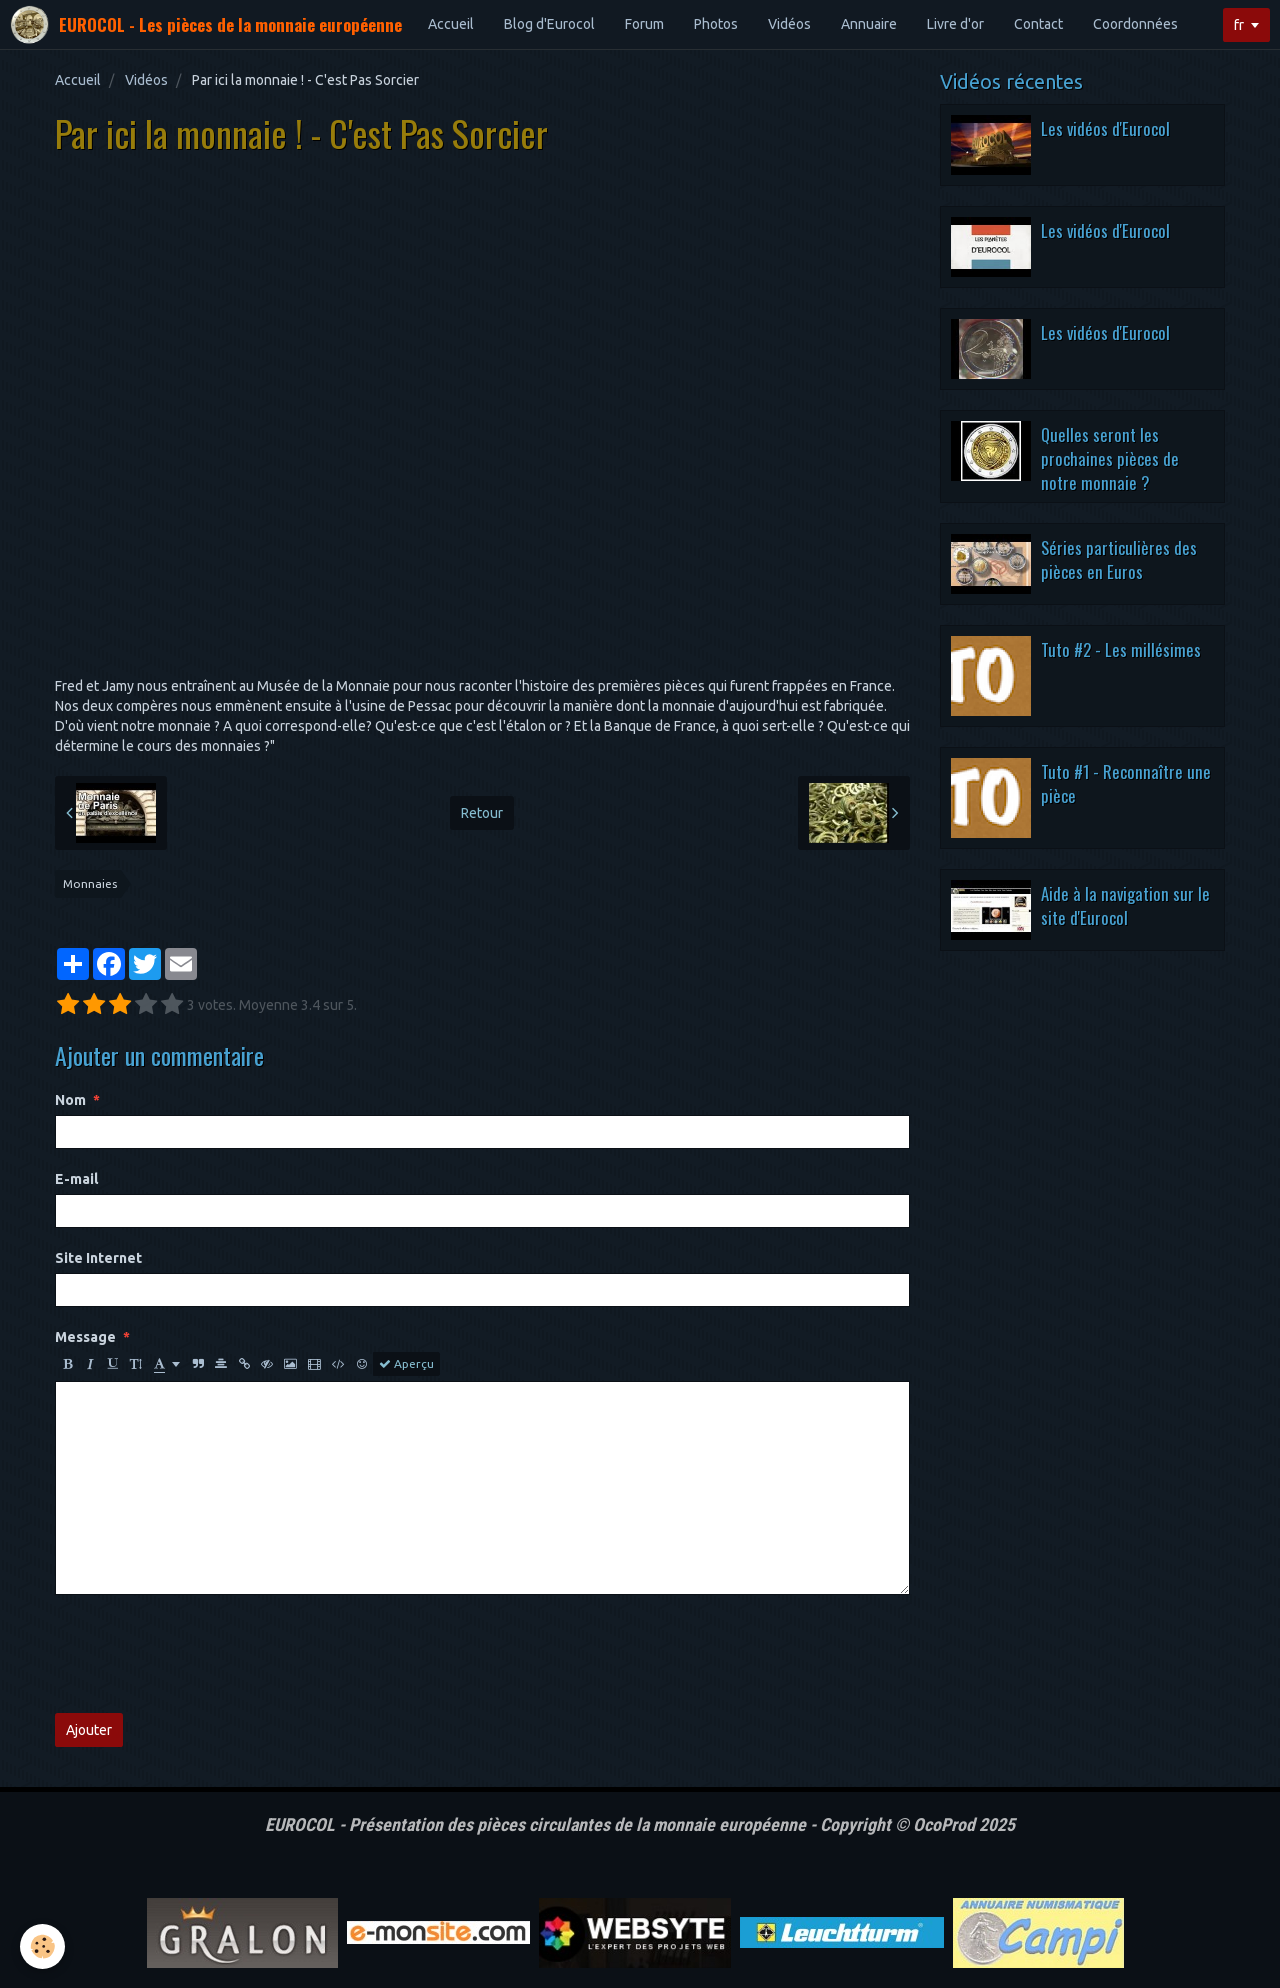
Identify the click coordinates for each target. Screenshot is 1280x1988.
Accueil (451, 24)
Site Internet (98, 1258)
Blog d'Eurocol (549, 24)
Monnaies (90, 883)
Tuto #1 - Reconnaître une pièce (1126, 783)
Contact (1038, 24)
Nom (70, 1100)
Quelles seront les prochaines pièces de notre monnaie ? (1110, 458)
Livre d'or (955, 24)
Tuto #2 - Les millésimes (1121, 649)
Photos (716, 24)
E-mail (76, 1179)
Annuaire (869, 24)
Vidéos (789, 24)
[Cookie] (42, 1946)
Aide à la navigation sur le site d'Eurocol (1125, 905)
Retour (482, 813)
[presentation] (207, 1654)
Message (85, 1337)
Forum (644, 24)
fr (1239, 25)
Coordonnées (1135, 24)
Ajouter (89, 1730)
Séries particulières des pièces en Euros (1119, 559)
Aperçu (406, 1364)
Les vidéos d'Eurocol (1105, 128)
